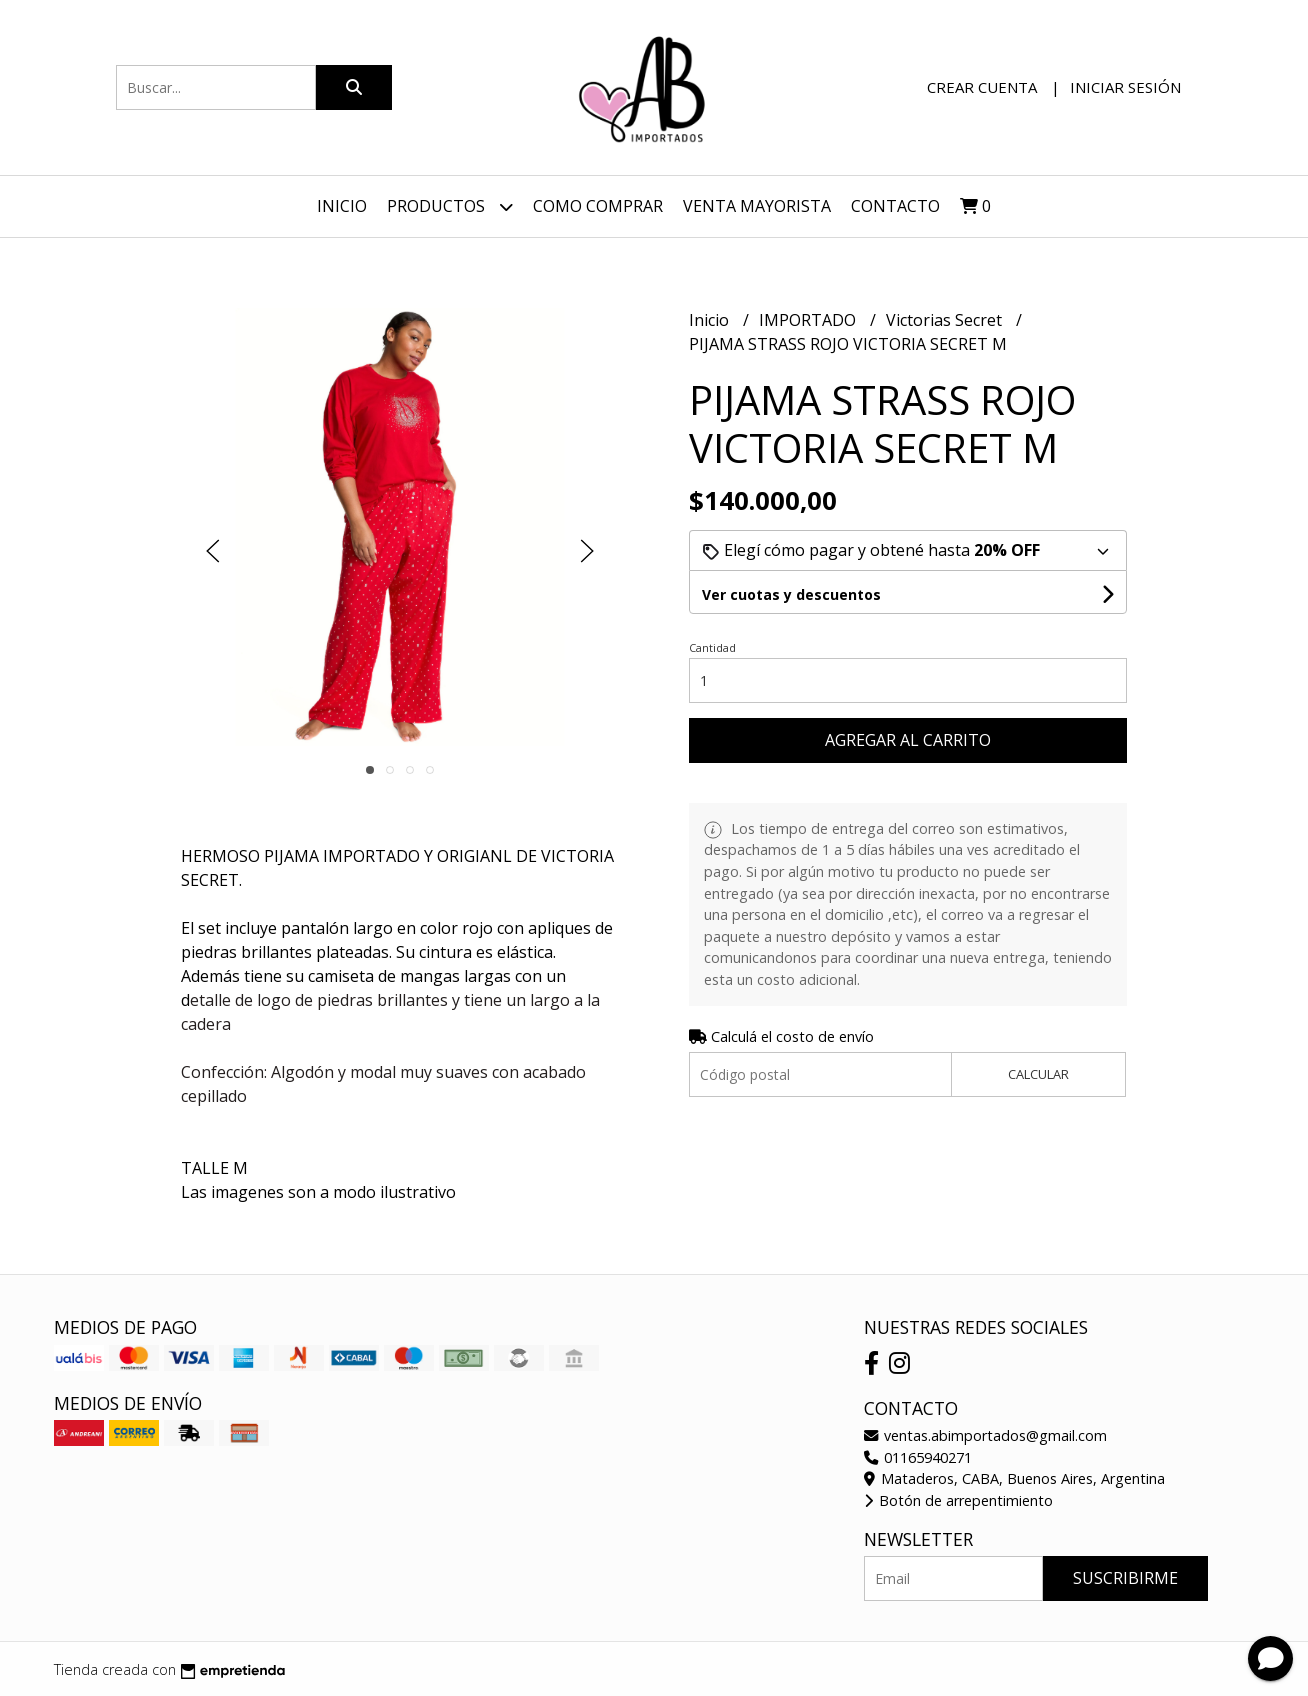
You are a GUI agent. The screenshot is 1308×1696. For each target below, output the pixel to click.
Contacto (895, 206)
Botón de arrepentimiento (958, 1500)
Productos (450, 206)
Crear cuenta (982, 87)
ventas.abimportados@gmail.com (985, 1435)
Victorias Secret (946, 320)
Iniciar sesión (1125, 87)
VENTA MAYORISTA (757, 206)
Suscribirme (1125, 1578)
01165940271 (918, 1457)
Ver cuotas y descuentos (791, 594)
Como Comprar (598, 206)
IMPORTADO (809, 320)
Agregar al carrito (908, 740)
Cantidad (712, 647)
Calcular (1038, 1074)
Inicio (342, 206)
